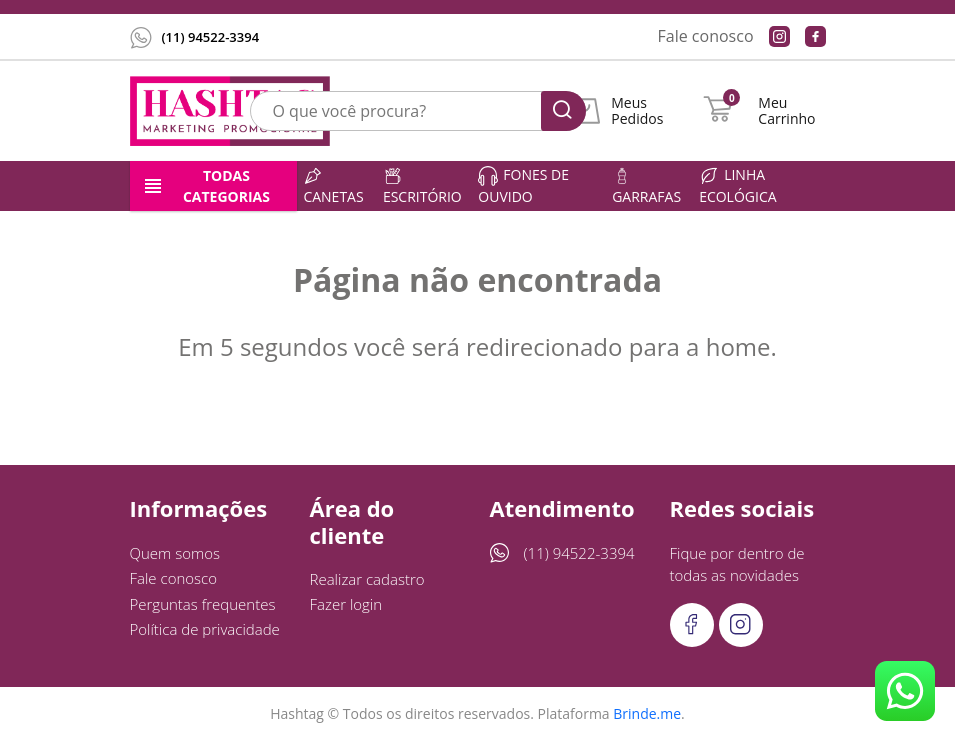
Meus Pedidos (637, 111)
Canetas (333, 186)
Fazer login (346, 604)
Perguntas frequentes (203, 604)
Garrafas (646, 186)
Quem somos (175, 553)
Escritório (422, 186)
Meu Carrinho (786, 111)
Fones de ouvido (523, 185)
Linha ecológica (737, 185)
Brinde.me (647, 713)
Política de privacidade (205, 629)
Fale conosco (706, 36)
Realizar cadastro (367, 579)
